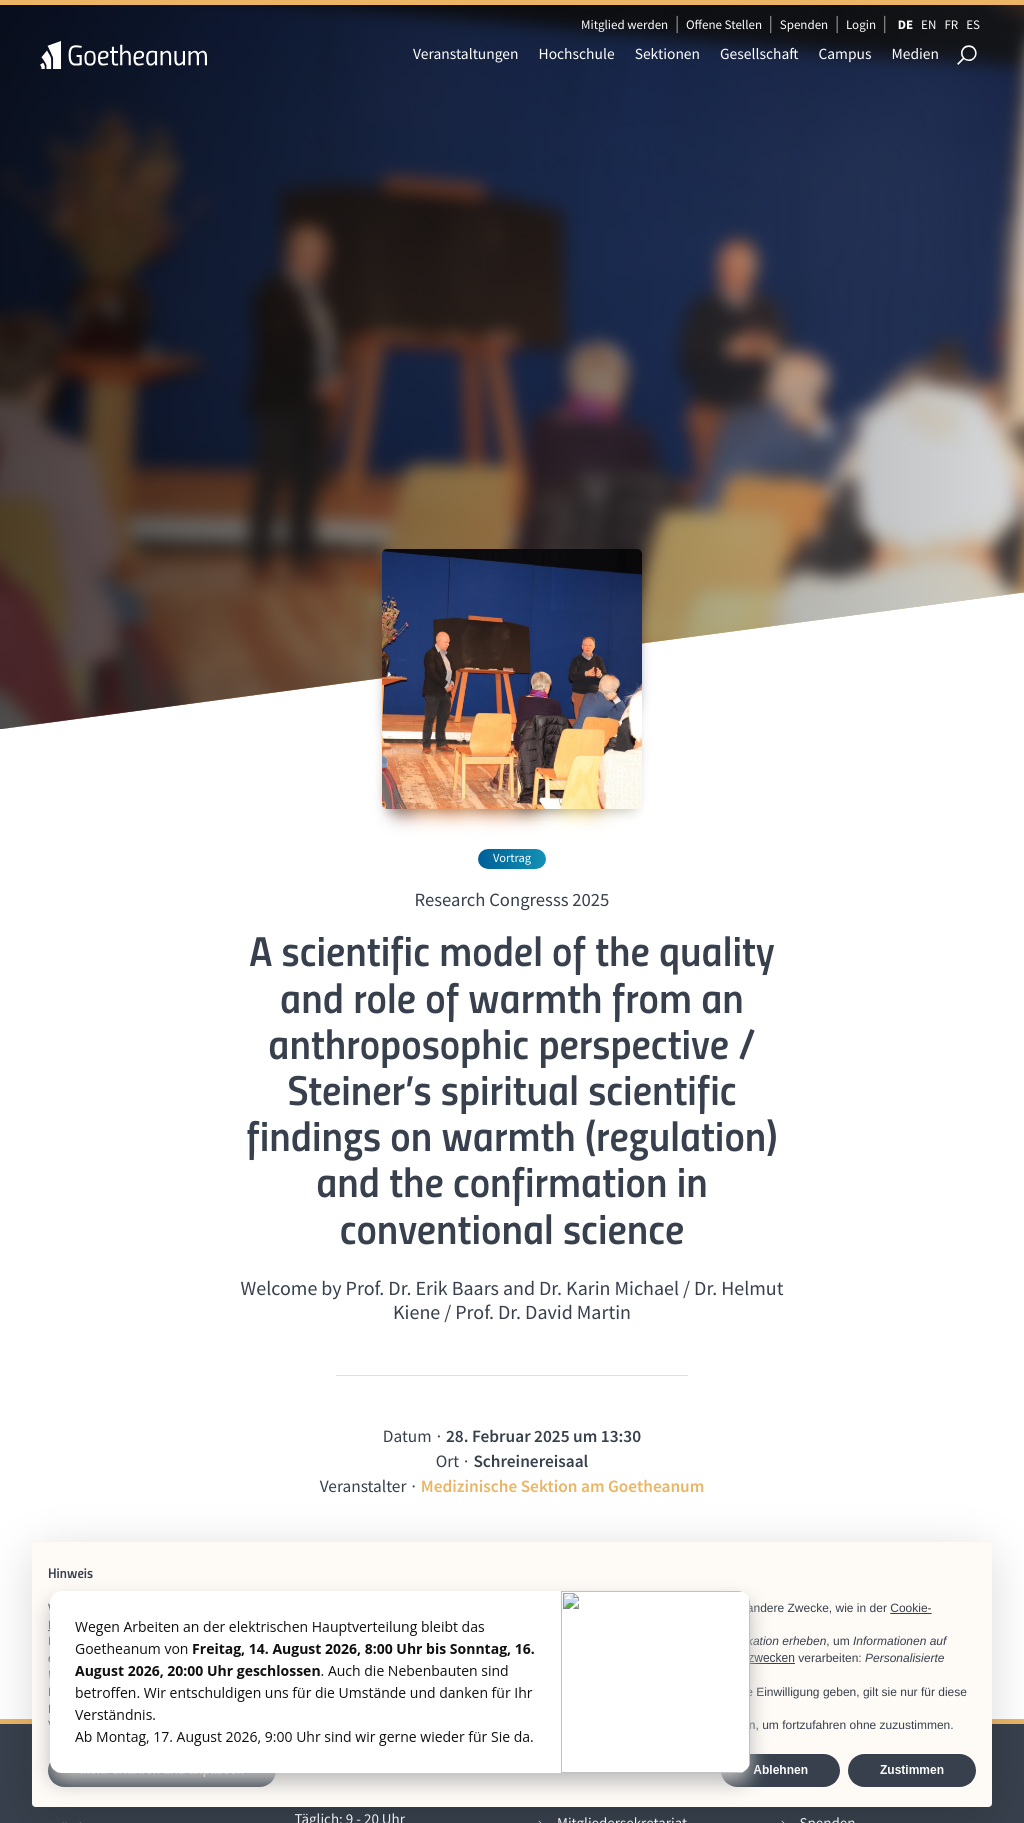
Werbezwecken (754, 1658)
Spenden (804, 24)
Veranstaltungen (466, 54)
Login (861, 24)
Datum (407, 1436)
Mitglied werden (624, 24)
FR (951, 24)
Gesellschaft (759, 54)
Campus (844, 54)
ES (973, 24)
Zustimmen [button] (912, 1770)
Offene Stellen (724, 24)
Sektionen (667, 54)
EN (928, 24)
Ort (447, 1461)
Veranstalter (363, 1486)
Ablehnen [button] (780, 1770)
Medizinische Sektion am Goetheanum (563, 1486)
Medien (915, 54)
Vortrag (512, 858)
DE (905, 24)
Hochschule (577, 54)
